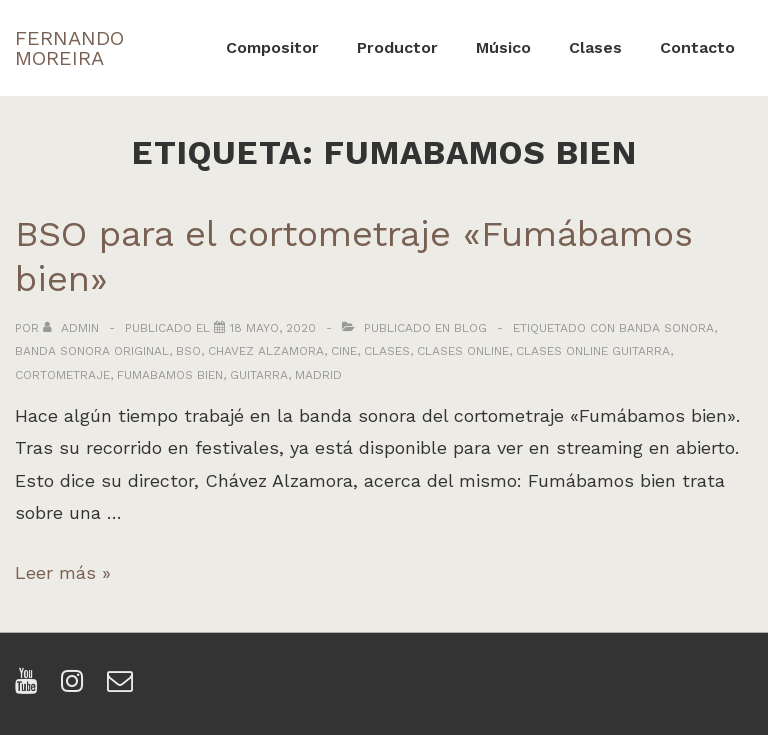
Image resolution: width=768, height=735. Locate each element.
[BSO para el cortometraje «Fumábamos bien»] (273, 328)
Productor (397, 47)
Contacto (697, 47)
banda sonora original (92, 351)
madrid (318, 375)
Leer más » (63, 572)
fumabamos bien (170, 375)
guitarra (259, 375)
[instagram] (76, 687)
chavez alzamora (266, 351)
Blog (470, 328)
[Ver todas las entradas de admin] (73, 328)
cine (344, 351)
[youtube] (30, 687)
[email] (122, 687)
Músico (503, 47)
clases (387, 351)
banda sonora (666, 328)
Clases (595, 47)
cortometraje (62, 375)
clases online (463, 351)
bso (188, 351)
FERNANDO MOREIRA (69, 48)
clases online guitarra (593, 351)
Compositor (272, 47)
